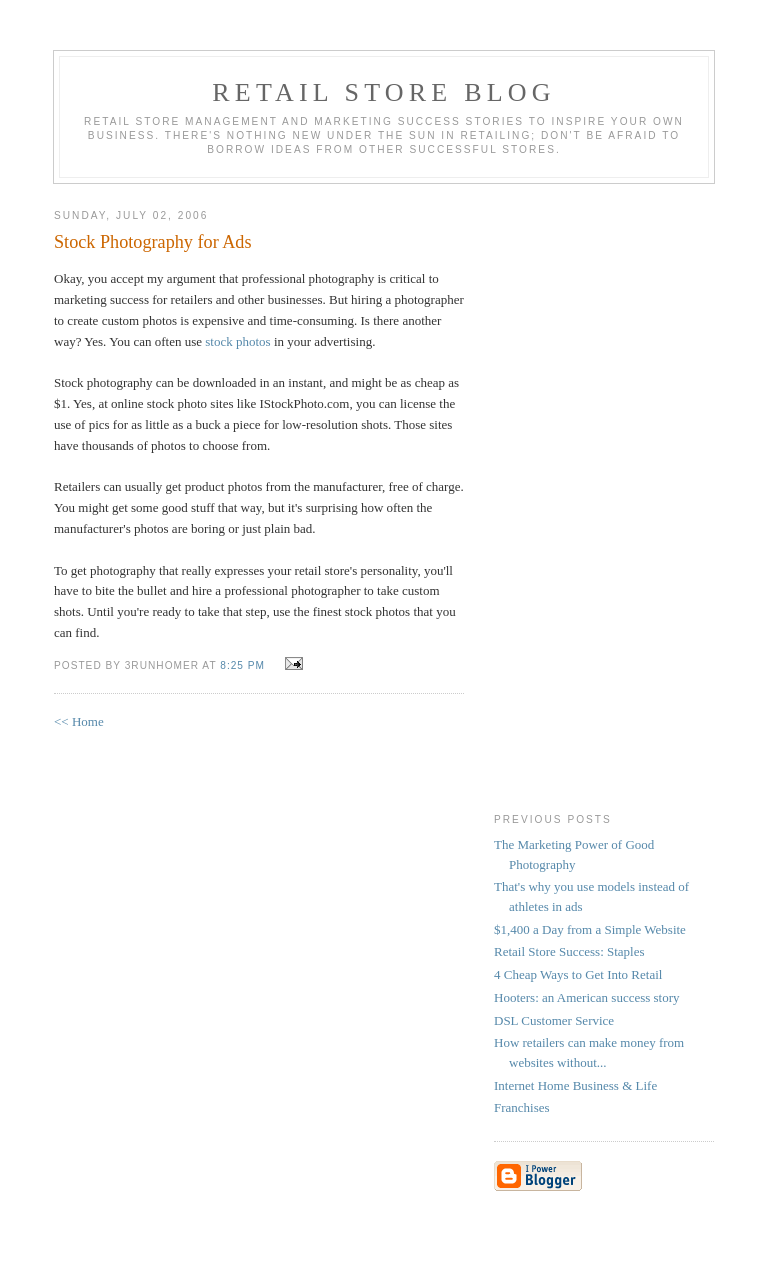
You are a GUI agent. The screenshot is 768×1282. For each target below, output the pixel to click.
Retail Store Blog (383, 92)
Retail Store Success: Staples (569, 951)
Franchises (522, 1107)
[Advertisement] (574, 494)
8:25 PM (242, 665)
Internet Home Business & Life (575, 1085)
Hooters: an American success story (587, 997)
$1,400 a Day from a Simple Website (590, 929)
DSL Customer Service (554, 1020)
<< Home (79, 721)
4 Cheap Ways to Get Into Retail (578, 974)
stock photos (237, 341)
